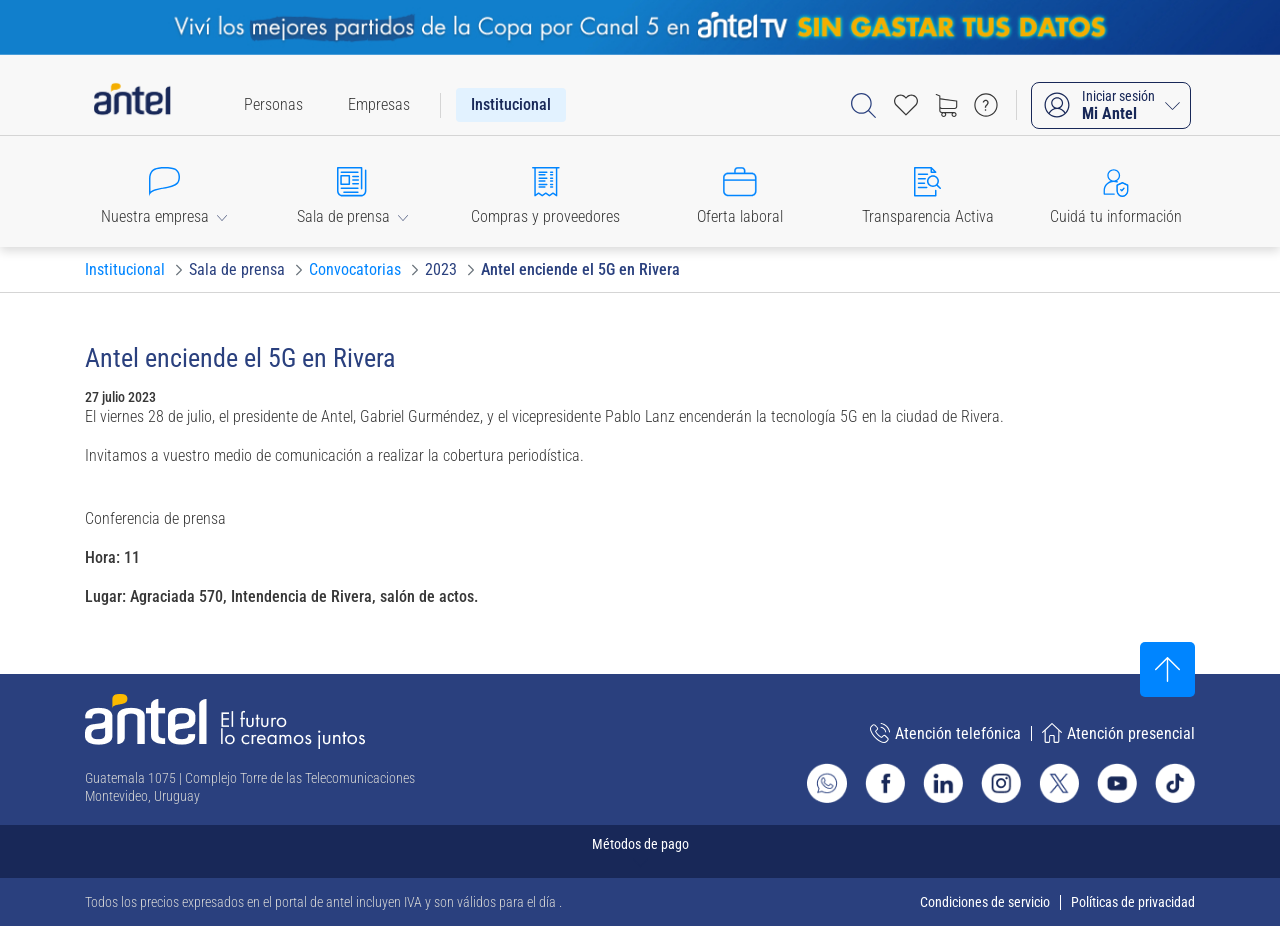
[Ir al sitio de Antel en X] (1059, 783)
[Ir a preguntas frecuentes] (986, 105)
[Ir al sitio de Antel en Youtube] (1117, 783)
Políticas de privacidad (1133, 902)
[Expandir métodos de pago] (640, 851)
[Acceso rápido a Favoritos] (906, 105)
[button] (164, 191)
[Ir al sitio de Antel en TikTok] (1175, 783)
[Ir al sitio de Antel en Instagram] (1001, 783)
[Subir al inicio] (1167, 669)
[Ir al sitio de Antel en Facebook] (885, 783)
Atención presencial (1118, 733)
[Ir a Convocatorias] (355, 270)
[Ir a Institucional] (125, 270)
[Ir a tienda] (946, 105)
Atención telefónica (945, 733)
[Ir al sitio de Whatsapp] (827, 783)
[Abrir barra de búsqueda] (863, 105)
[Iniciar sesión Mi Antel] (1111, 105)
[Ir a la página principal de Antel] (225, 721)
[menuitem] (273, 105)
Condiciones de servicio (985, 902)
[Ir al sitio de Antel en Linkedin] (943, 783)
